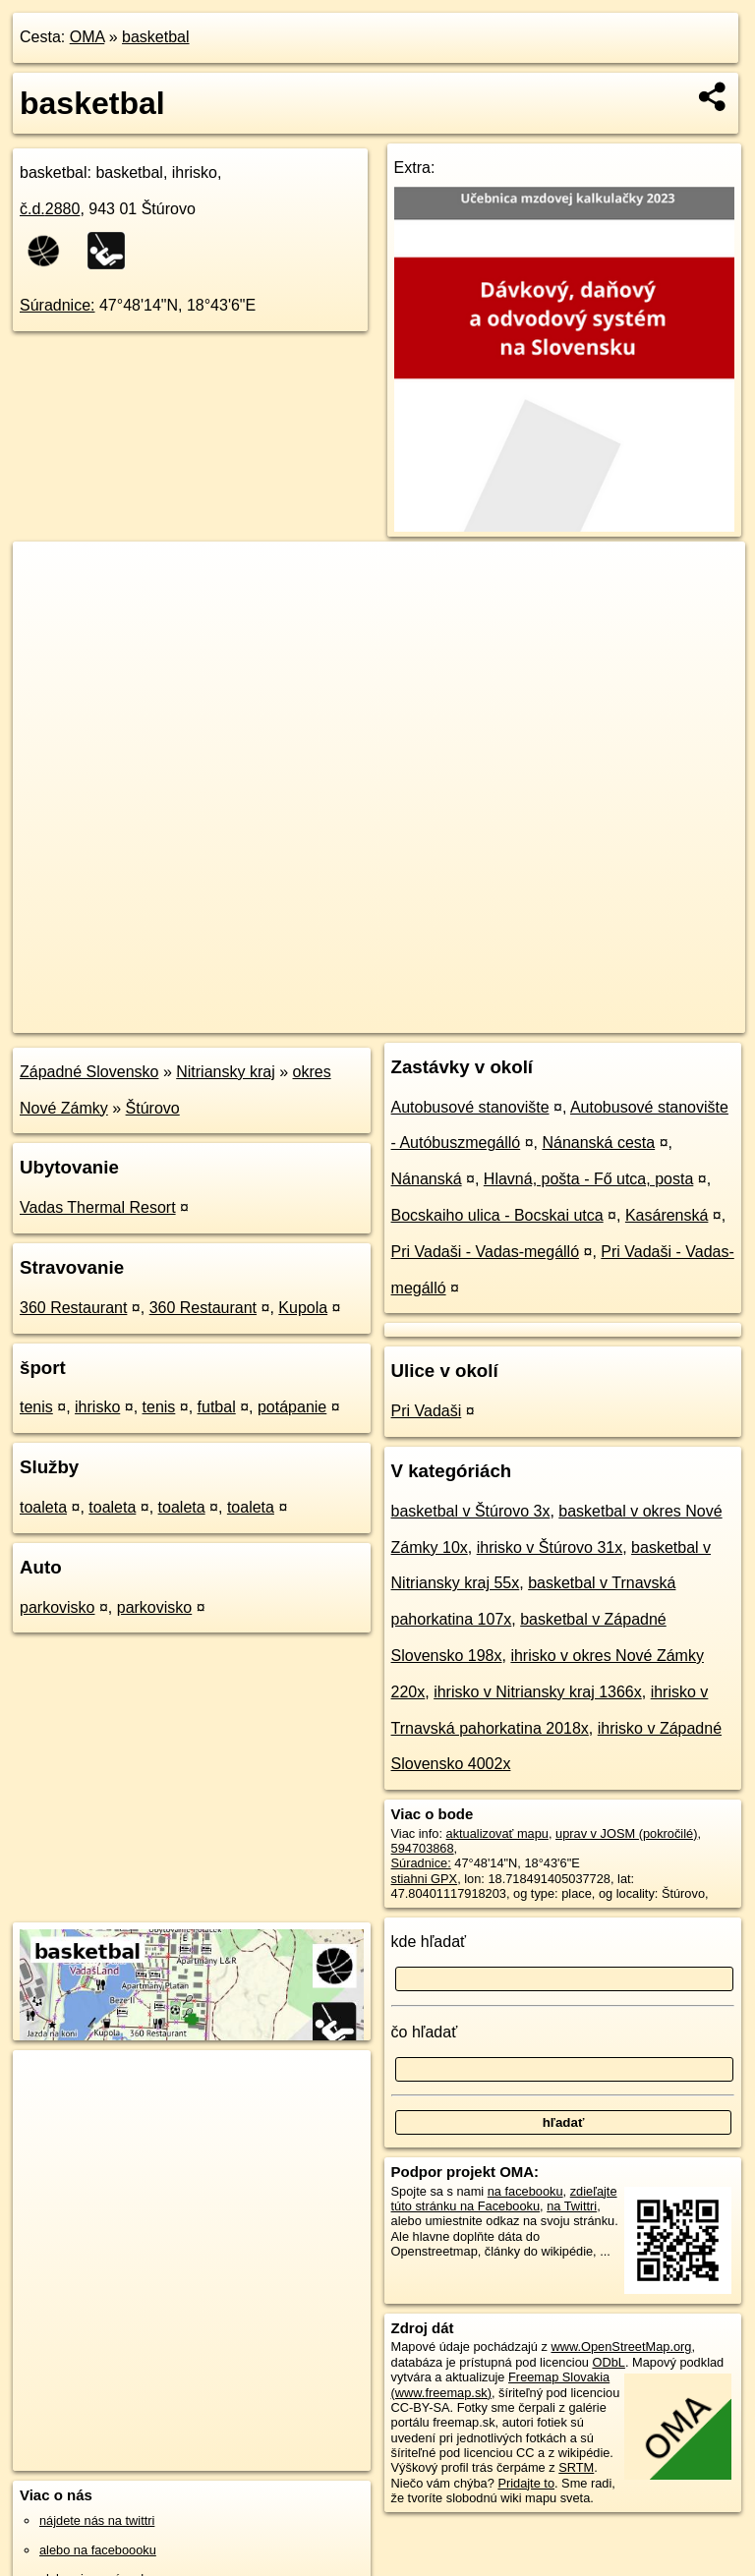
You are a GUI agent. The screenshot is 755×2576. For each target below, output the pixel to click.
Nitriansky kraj (225, 1071)
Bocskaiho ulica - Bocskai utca (497, 1215)
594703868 (422, 1848)
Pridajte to (525, 2483)
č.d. (50, 208)
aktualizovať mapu (497, 1833)
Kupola (302, 1307)
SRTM (576, 2467)
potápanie (292, 1407)
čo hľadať (424, 2032)
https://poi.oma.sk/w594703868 (658, 1017)
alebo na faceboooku (97, 2550)
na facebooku (525, 2191)
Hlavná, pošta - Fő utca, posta (588, 1179)
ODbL (608, 2362)
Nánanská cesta (598, 1142)
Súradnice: (57, 305)
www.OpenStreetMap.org (621, 2346)
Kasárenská (667, 1215)
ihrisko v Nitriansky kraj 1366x (538, 1692)
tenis (36, 1407)
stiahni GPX (424, 1878)
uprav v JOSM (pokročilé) (626, 1833)
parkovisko (57, 1607)
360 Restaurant (73, 1307)
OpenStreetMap (411, 1017)
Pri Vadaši (426, 1410)
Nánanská (426, 1179)
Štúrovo (153, 1108)
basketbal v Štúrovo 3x (471, 1511)
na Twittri (572, 2206)
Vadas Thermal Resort (98, 1207)
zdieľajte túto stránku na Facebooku (504, 2198)
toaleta (43, 1507)
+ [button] (46, 575)
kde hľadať (429, 1941)
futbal (217, 1407)
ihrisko (97, 1407)
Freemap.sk (512, 1017)
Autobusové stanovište (470, 1107)
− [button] (46, 605)
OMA (87, 37)
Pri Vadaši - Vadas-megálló (485, 1251)
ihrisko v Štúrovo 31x (550, 1547)
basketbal (156, 37)
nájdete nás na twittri (96, 2520)
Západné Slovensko (89, 1071)
